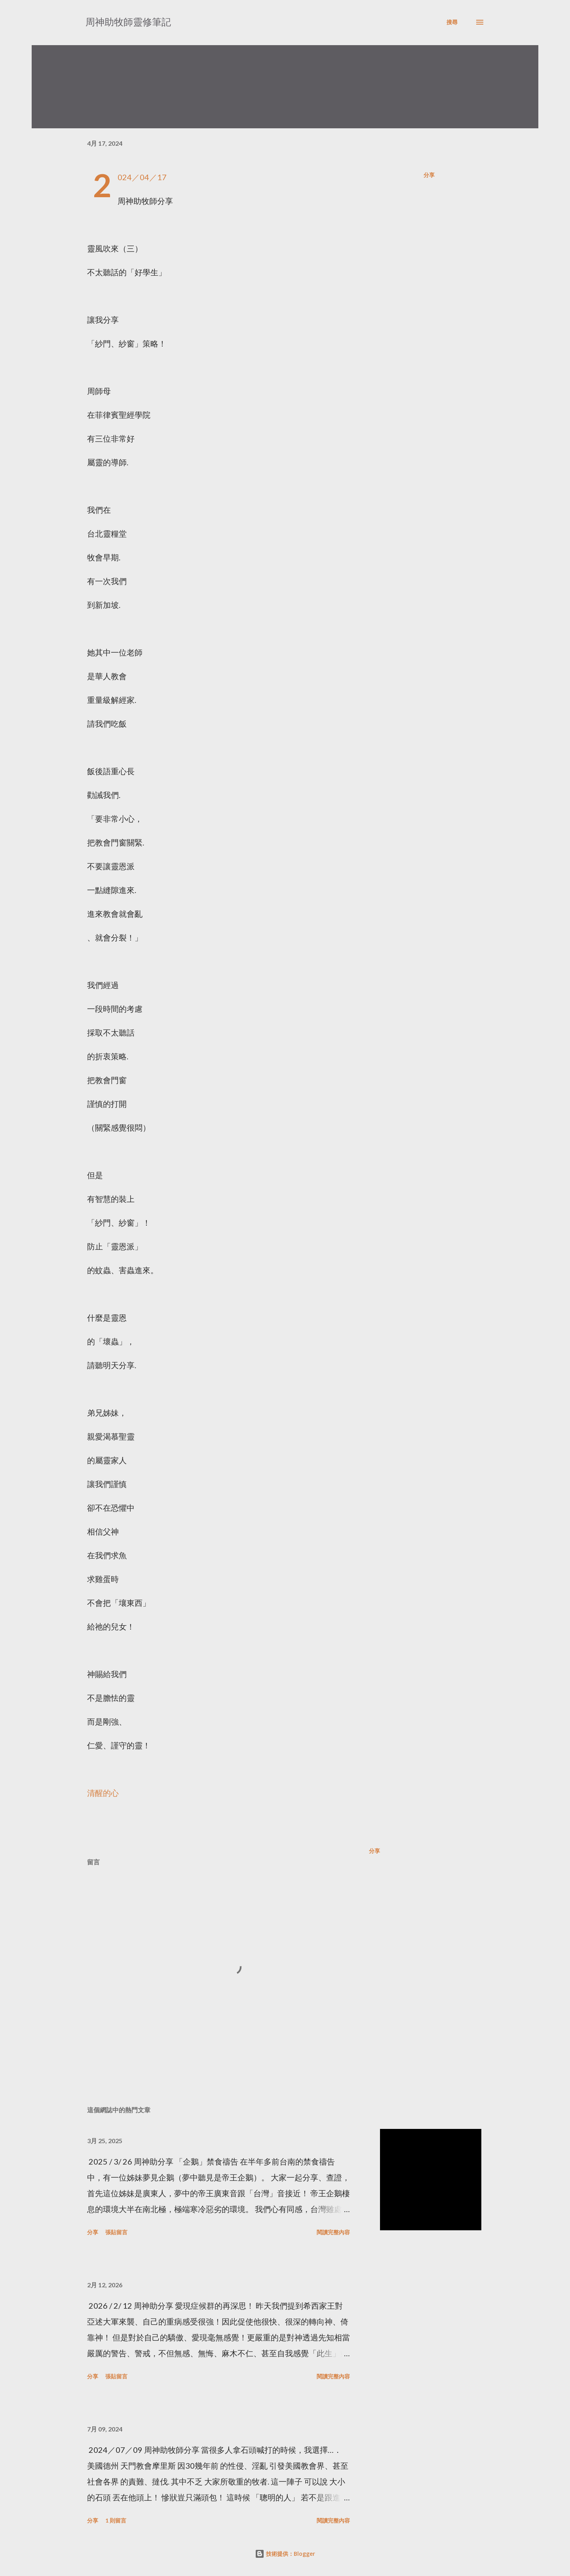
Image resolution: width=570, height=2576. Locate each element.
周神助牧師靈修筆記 (128, 22)
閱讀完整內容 (333, 2232)
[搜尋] (452, 22)
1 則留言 (115, 2520)
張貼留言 (116, 2232)
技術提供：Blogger (285, 2553)
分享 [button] (429, 174)
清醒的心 (103, 1792)
